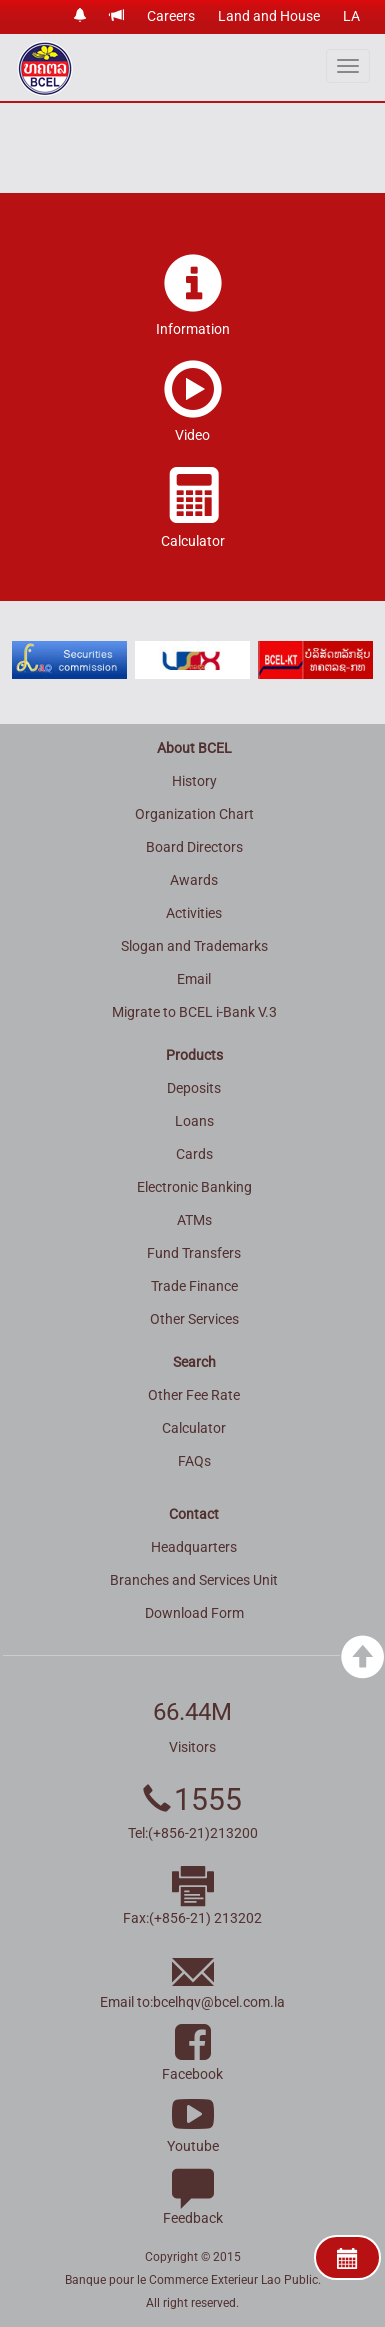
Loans (194, 1121)
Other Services (194, 1319)
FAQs (194, 1461)
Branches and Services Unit (194, 1580)
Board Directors (194, 847)
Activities (194, 913)
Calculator (194, 1428)
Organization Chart (194, 814)
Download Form (194, 1613)
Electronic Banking (194, 1187)
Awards (194, 880)
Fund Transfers (194, 1253)
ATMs (194, 1220)
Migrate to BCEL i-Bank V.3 (194, 1012)
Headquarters (194, 1547)
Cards (194, 1154)
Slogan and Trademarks (194, 946)
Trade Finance (194, 1286)
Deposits (194, 1088)
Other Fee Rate (194, 1395)
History (194, 781)
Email (194, 979)
